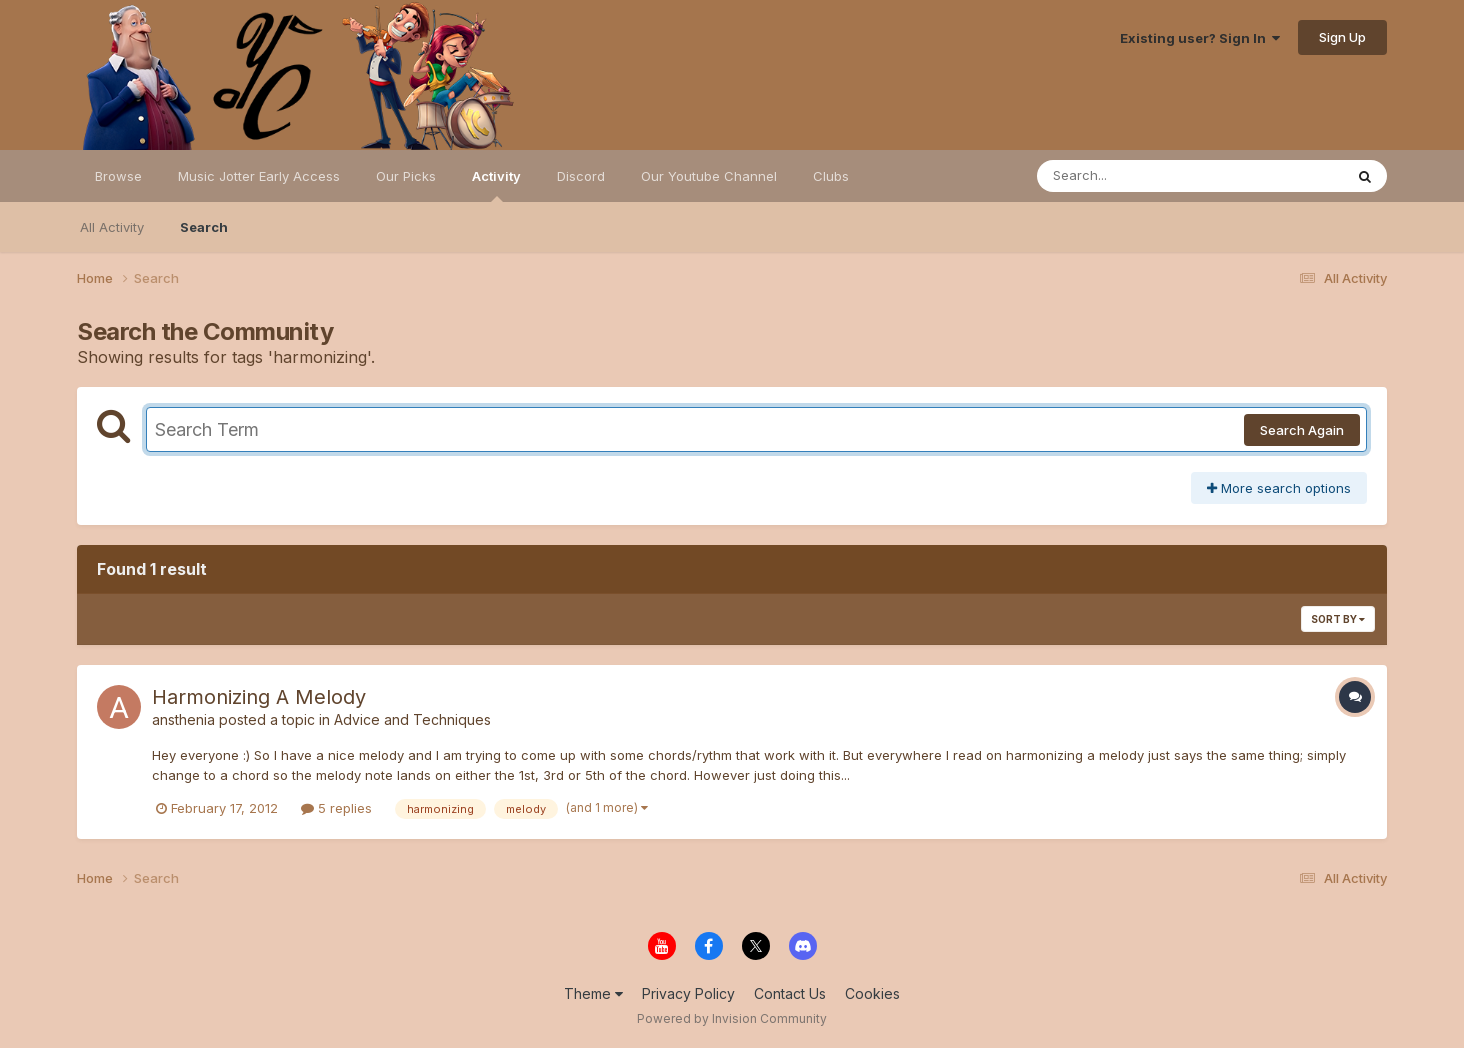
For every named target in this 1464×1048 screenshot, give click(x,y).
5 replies (336, 808)
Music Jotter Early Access (259, 176)
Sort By (1338, 619)
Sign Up (1342, 37)
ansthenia (183, 719)
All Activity (112, 227)
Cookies (872, 993)
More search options (1279, 488)
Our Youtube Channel (709, 176)
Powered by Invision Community (732, 1018)
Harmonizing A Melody (259, 697)
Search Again (1302, 430)
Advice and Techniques (412, 719)
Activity (496, 185)
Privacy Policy (688, 993)
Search (204, 227)
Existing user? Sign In (1200, 38)
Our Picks (406, 176)
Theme (593, 993)
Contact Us (790, 993)
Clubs (831, 176)
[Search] (1135, 176)
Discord (581, 176)
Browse (118, 176)
